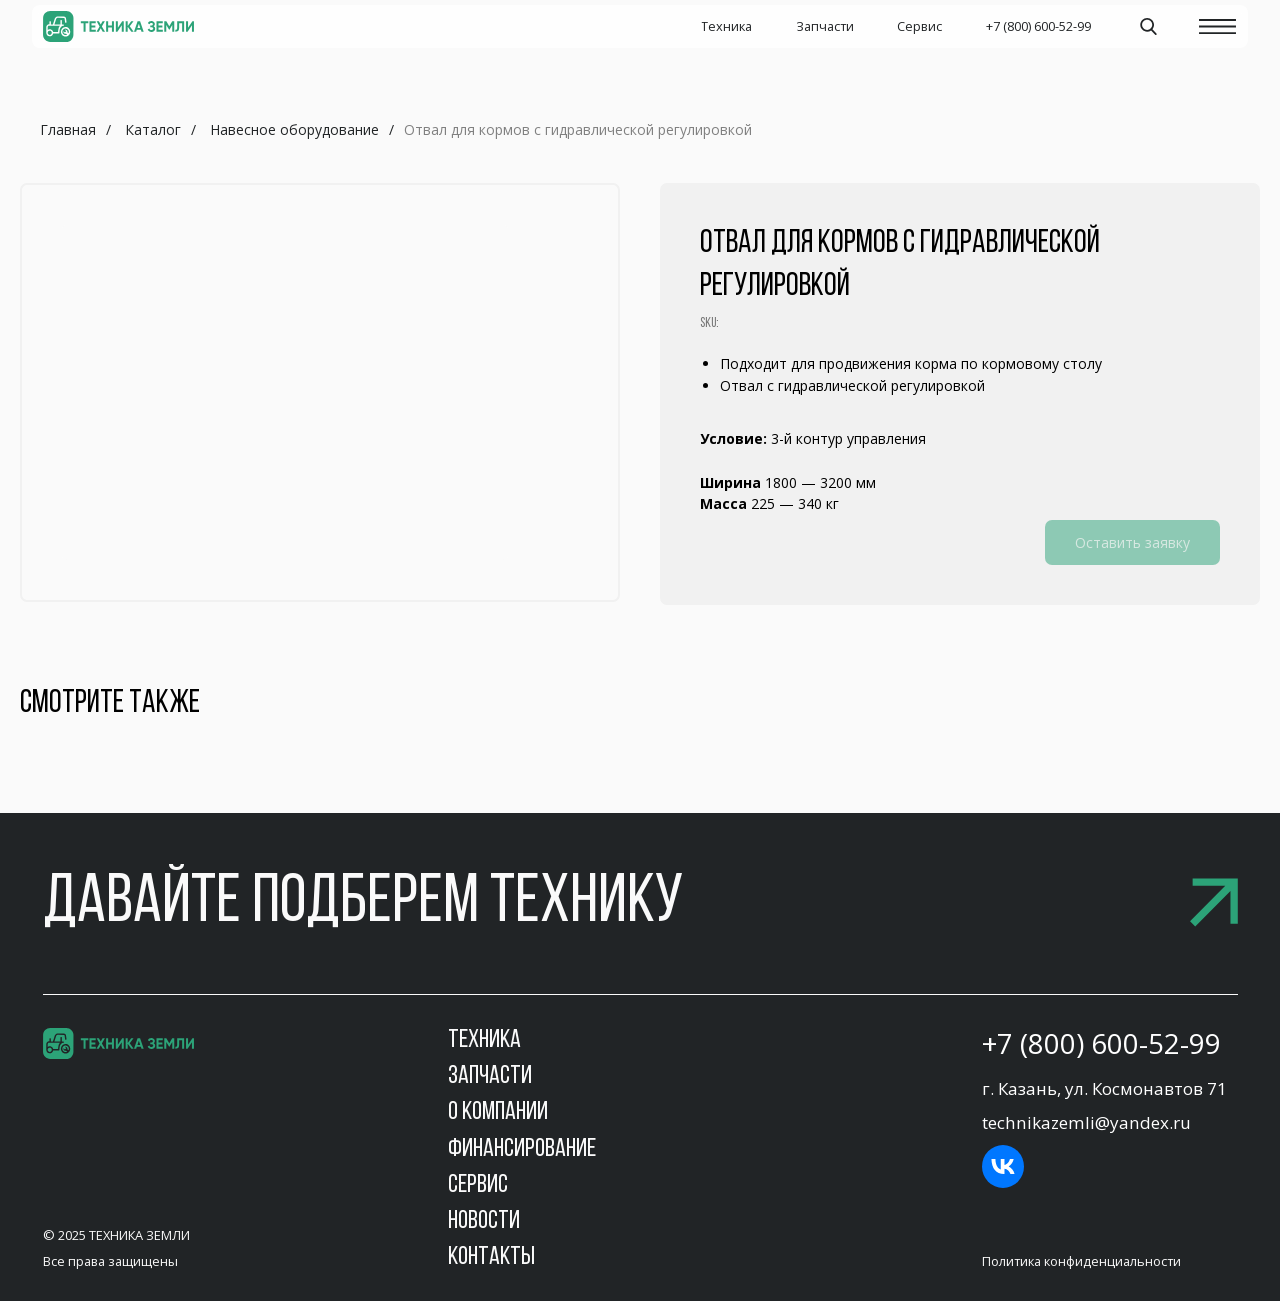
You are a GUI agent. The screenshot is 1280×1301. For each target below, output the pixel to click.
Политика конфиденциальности (1081, 1261)
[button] (640, 904)
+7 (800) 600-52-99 (1101, 1043)
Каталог (153, 129)
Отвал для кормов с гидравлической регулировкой (578, 129)
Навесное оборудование (294, 129)
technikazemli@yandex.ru (1086, 1122)
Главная (68, 129)
